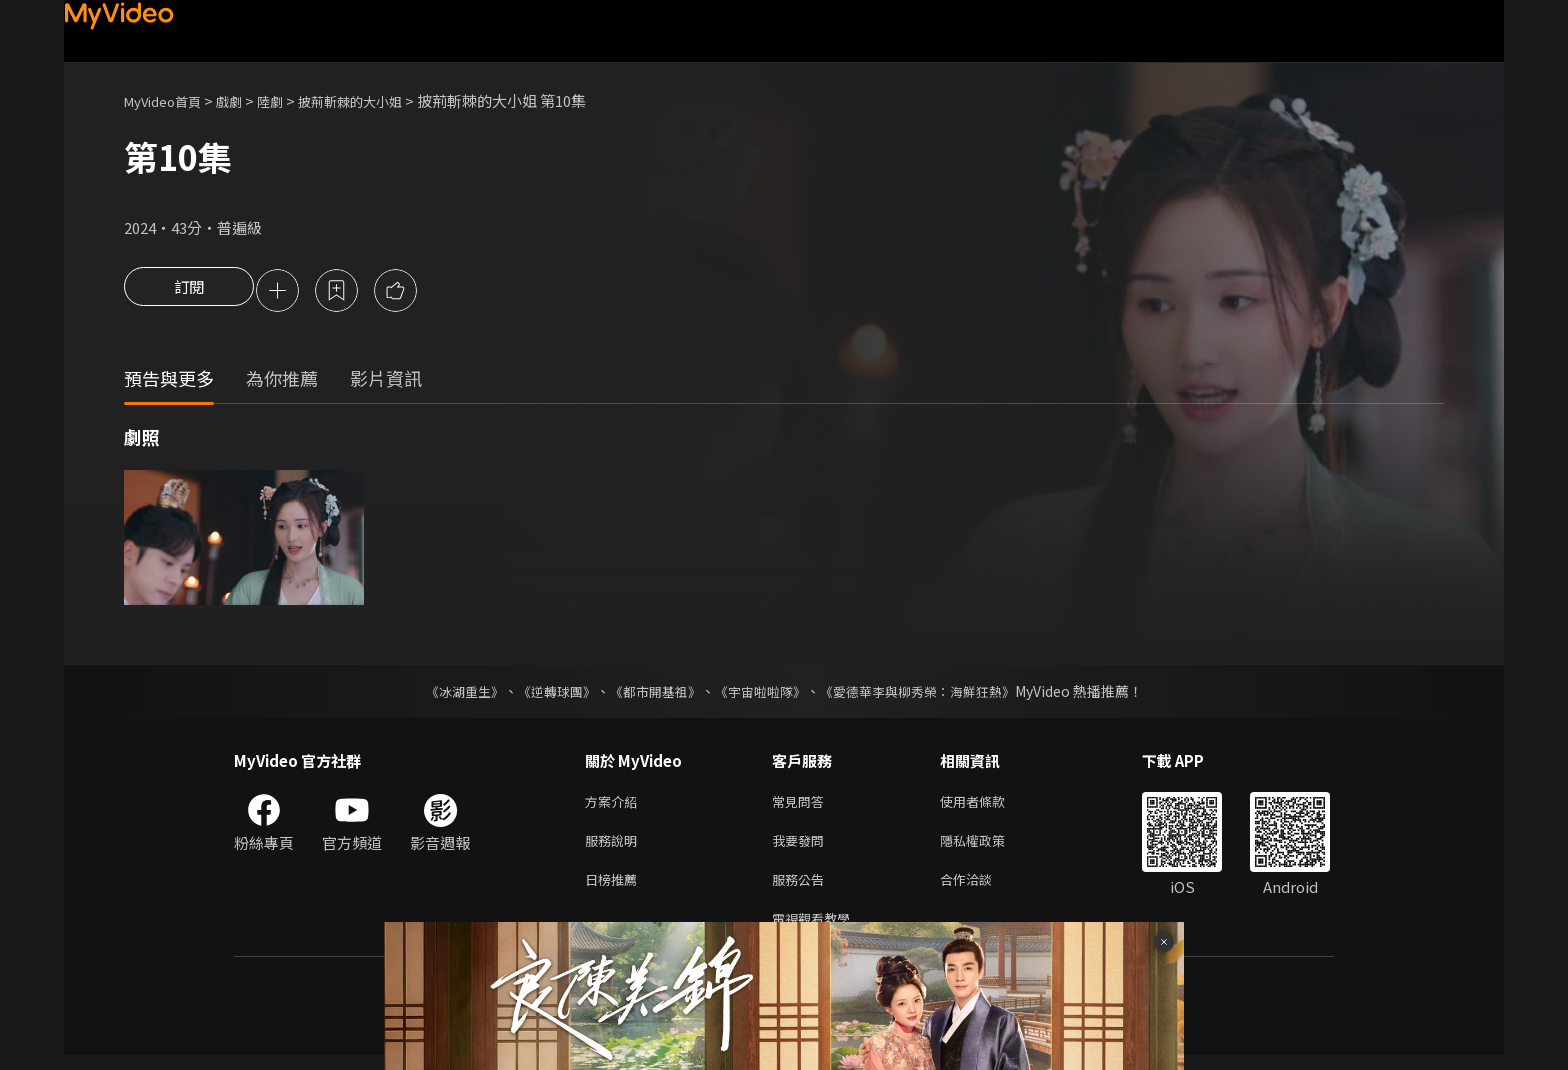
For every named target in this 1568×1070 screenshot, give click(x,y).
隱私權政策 (989, 847)
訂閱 (189, 292)
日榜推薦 (615, 889)
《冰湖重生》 (447, 694)
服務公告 (802, 889)
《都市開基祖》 (650, 694)
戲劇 (245, 100)
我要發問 (802, 847)
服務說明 (615, 847)
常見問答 (802, 805)
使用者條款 (989, 805)
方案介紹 (615, 805)
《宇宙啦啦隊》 (762, 694)
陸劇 (290, 100)
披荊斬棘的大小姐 (380, 100)
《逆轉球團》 (545, 694)
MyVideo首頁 (169, 100)
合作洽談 (982, 889)
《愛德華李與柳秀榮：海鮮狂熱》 (930, 694)
